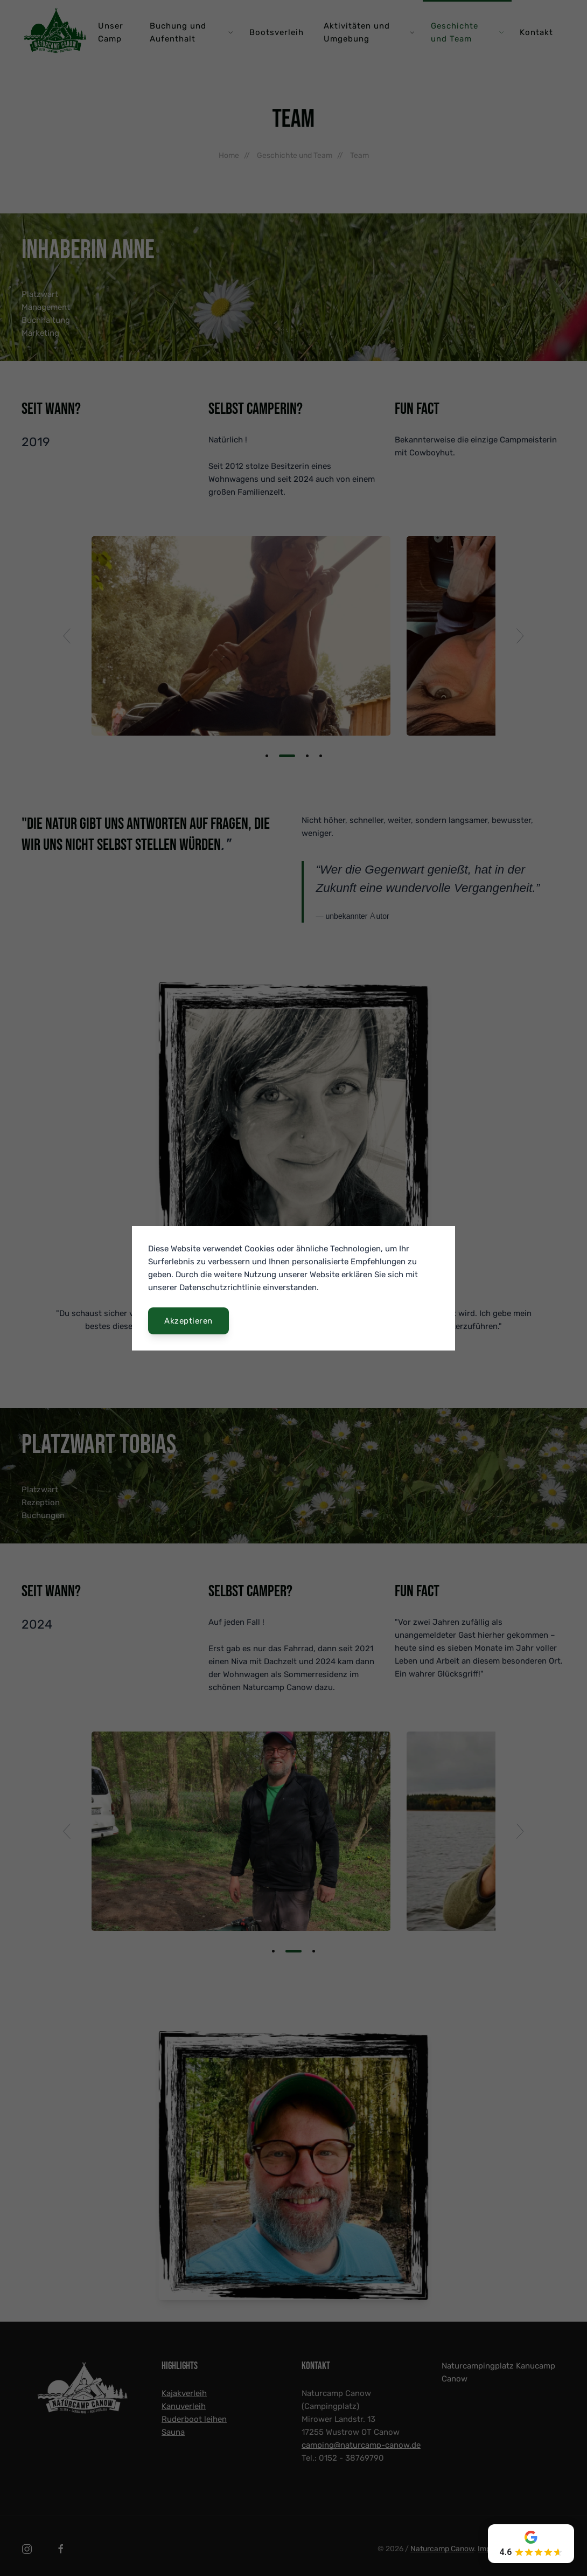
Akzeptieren (188, 1321)
